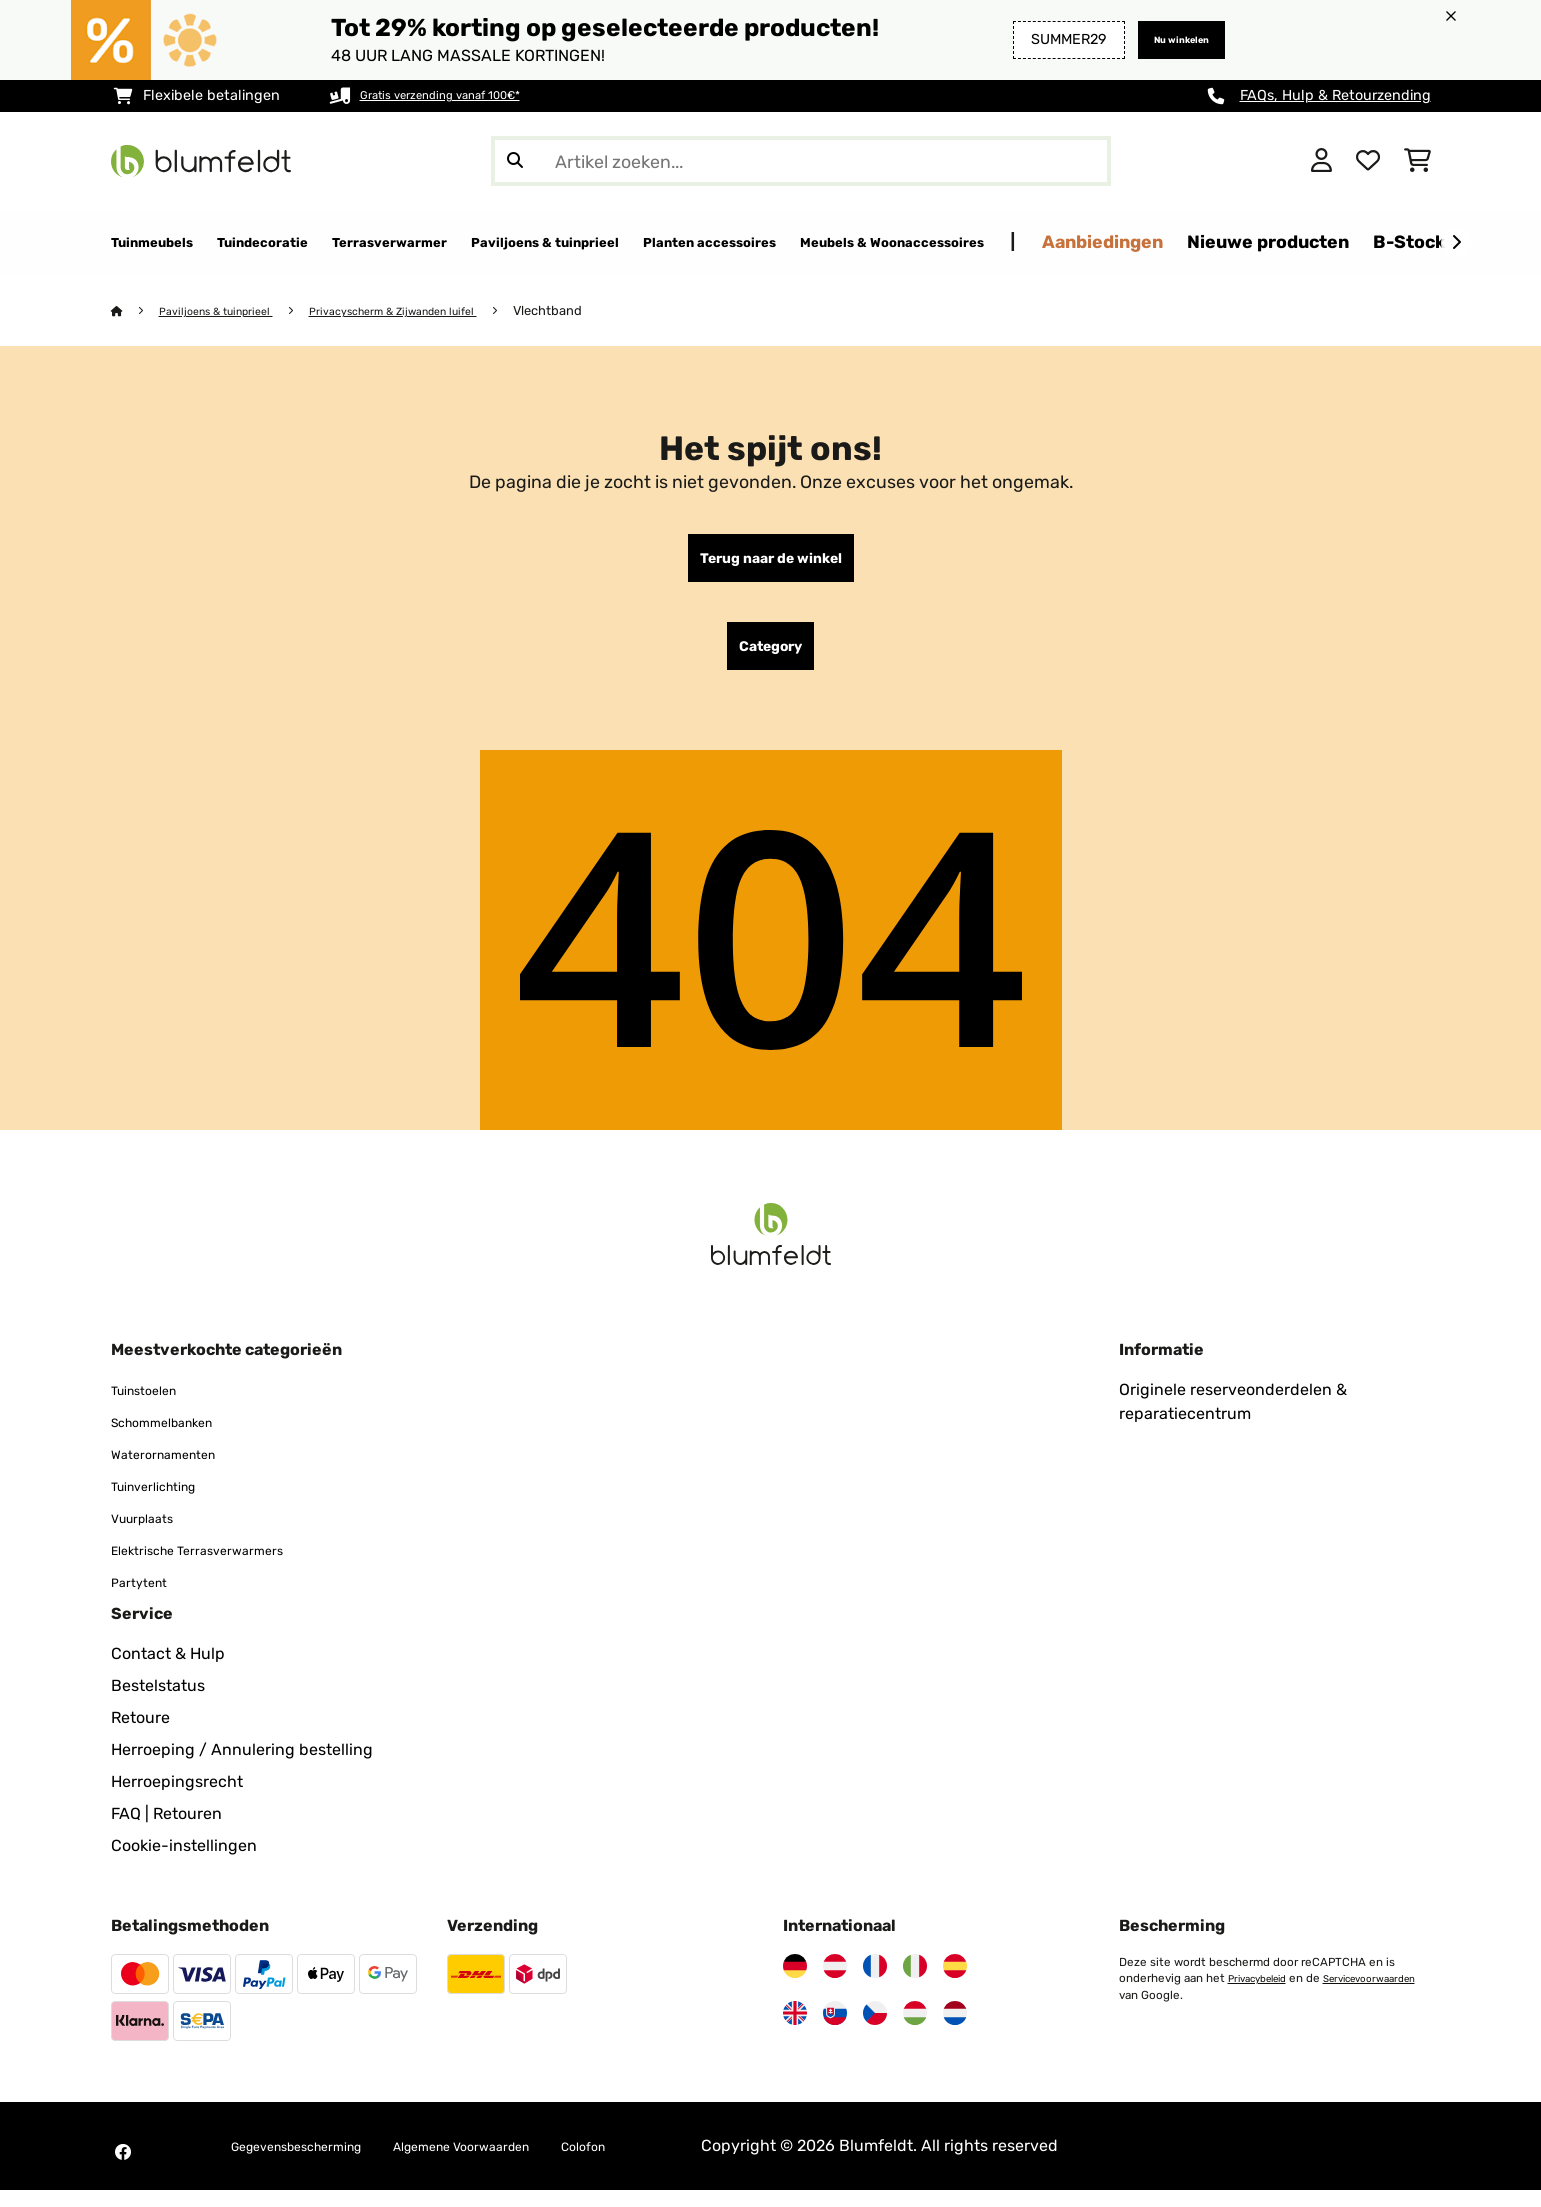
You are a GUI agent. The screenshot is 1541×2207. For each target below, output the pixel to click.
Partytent (146, 1598)
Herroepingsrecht (177, 1798)
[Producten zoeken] (801, 161)
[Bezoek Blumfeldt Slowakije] (835, 2030)
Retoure (140, 1734)
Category (770, 659)
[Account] (1321, 161)
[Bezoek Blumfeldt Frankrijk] (875, 1983)
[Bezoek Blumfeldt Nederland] (955, 2030)
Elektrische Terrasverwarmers (221, 1566)
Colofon (677, 2162)
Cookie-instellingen (184, 1862)
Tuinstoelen (154, 1406)
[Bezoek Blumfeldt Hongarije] (915, 2030)
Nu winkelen (1166, 39)
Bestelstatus (158, 1702)
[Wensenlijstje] (1368, 161)
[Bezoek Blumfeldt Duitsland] (795, 1983)
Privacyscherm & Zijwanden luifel (433, 311)
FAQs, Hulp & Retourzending (1335, 95)
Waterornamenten (178, 1470)
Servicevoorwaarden (1174, 2011)
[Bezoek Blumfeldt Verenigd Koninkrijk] (795, 2030)
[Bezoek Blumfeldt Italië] (915, 1983)
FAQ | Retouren (166, 1830)
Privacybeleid (1264, 1995)
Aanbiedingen (1362, 241)
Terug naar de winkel (770, 563)
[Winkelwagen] (1417, 161)
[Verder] (1456, 243)
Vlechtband (604, 311)
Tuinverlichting (167, 1502)
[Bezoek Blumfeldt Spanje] (955, 1983)
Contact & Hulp (168, 1670)
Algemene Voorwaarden (526, 2162)
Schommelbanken (178, 1438)
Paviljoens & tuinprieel (229, 311)
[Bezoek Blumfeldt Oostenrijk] (835, 1983)
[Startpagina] (136, 311)
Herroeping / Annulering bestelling (242, 1766)
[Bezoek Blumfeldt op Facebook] (123, 2169)
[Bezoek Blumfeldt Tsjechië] (875, 2030)
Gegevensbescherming (318, 2162)
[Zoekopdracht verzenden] (515, 161)
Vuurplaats (151, 1534)
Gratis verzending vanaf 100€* (463, 95)
